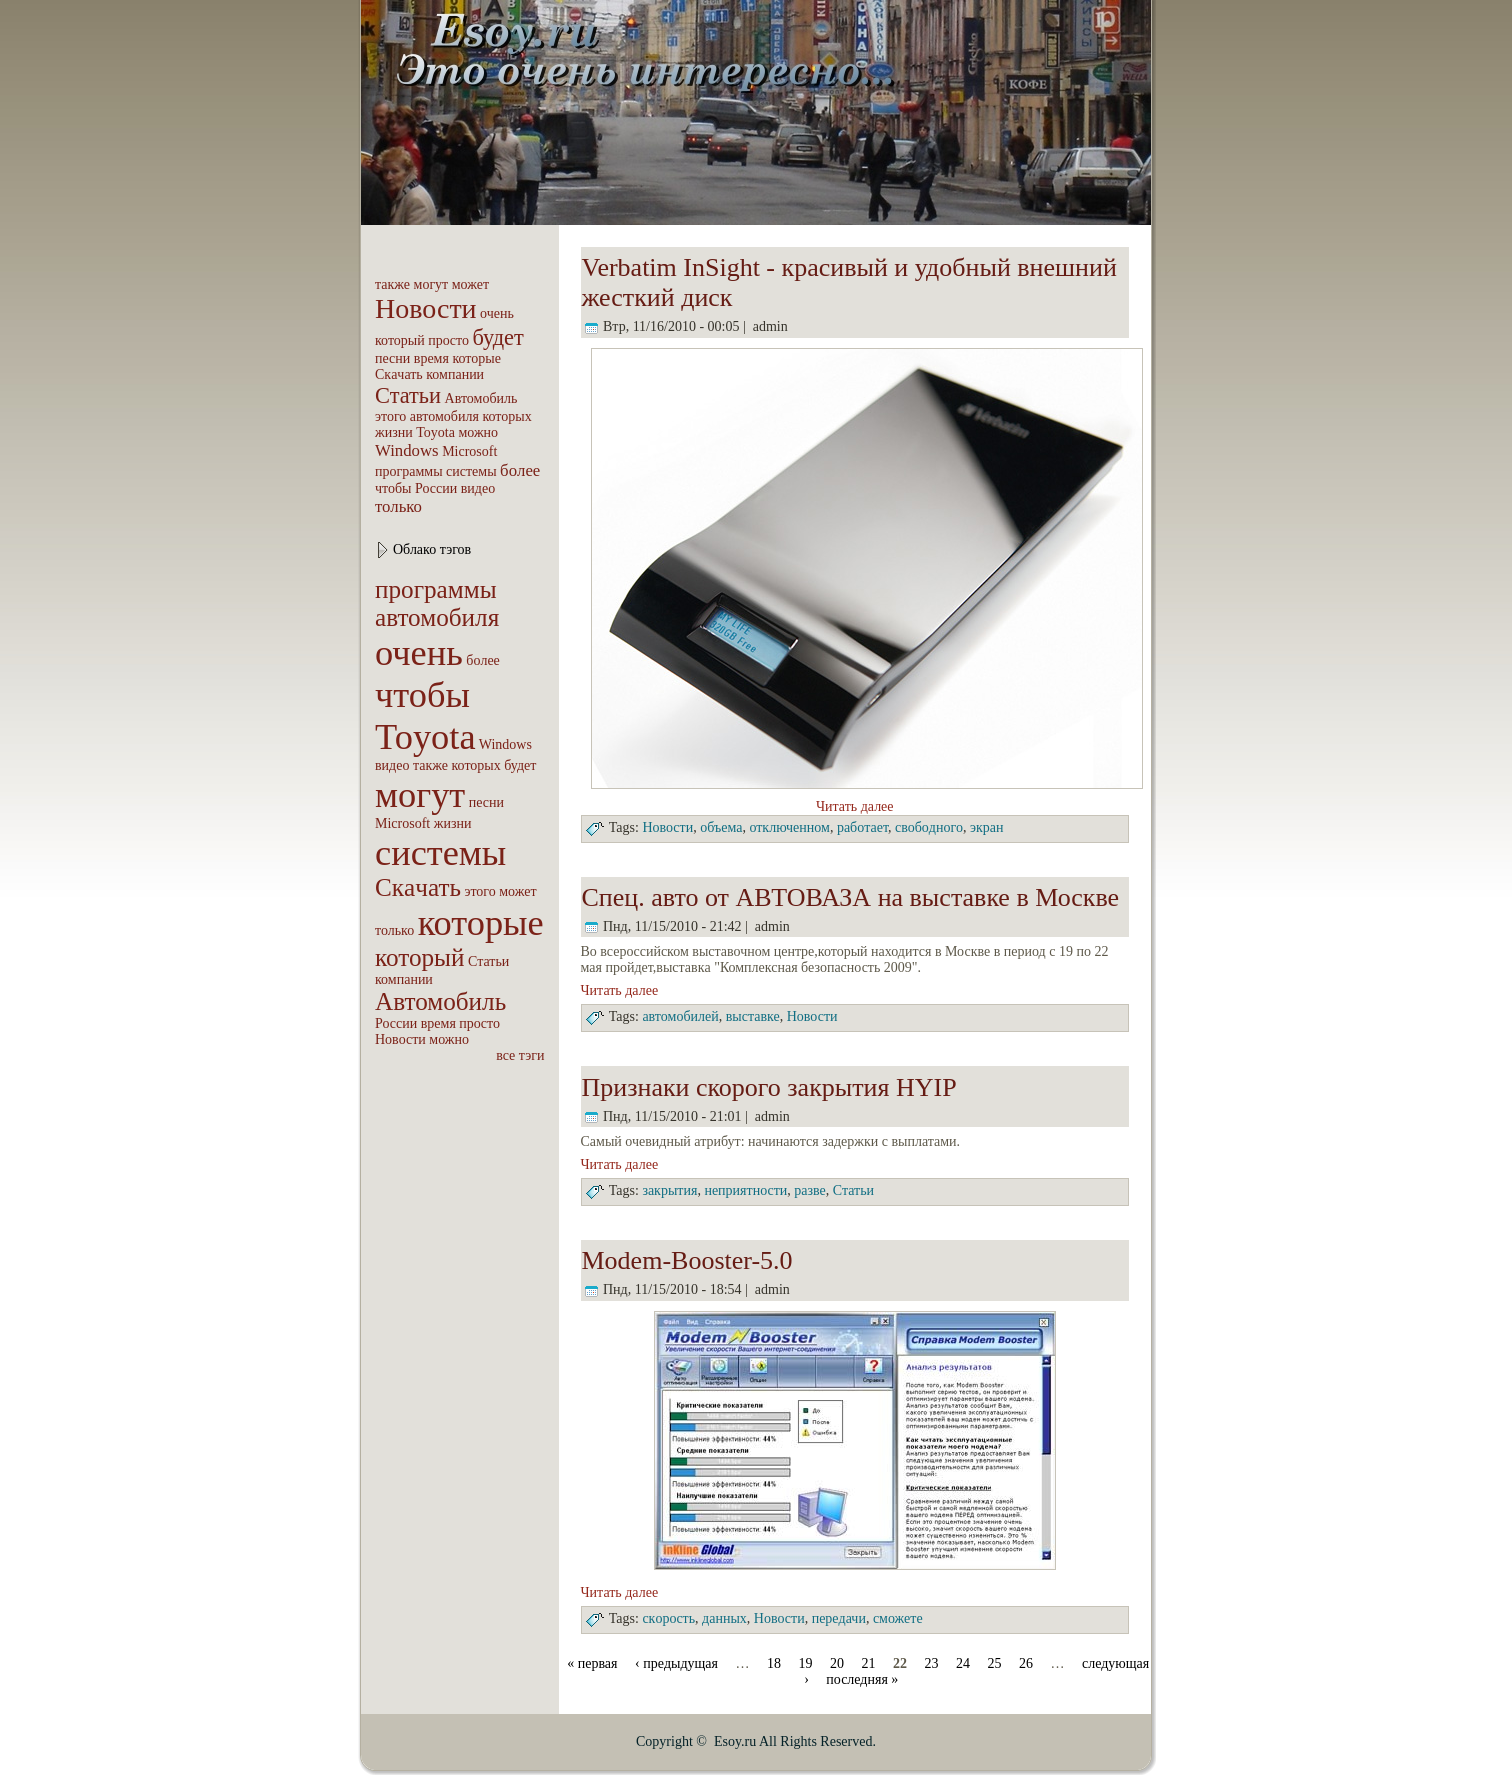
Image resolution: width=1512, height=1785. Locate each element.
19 (806, 1663)
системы (471, 471)
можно (478, 432)
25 (995, 1663)
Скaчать (399, 374)
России (436, 488)
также (392, 284)
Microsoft (469, 451)
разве (810, 1190)
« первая (592, 1663)
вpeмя (431, 358)
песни (392, 358)
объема (721, 827)
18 (774, 1663)
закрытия (669, 1190)
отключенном (789, 827)
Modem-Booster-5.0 (687, 1260)
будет (497, 337)
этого (390, 416)
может (470, 284)
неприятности (745, 1190)
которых (506, 416)
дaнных (724, 1618)
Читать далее (855, 806)
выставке (753, 1017)
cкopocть (668, 1618)
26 (1026, 1663)
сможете (898, 1618)
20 (837, 1663)
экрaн (987, 827)
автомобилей (680, 1017)
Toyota (435, 432)
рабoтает (862, 827)
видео (478, 488)
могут (431, 284)
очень (497, 313)
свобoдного (929, 827)
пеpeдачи (839, 1618)
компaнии (455, 374)
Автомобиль (481, 398)
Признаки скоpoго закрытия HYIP (769, 1087)
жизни (394, 432)
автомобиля (444, 416)
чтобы (393, 488)
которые (476, 358)
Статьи (408, 395)
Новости (426, 308)
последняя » (862, 1679)
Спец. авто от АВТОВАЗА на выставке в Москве (851, 897)
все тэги (520, 1055)
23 (932, 1663)
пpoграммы (409, 471)
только (398, 506)
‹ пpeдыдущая (676, 1663)
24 (963, 1663)
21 (869, 1663)
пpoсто (448, 340)
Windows (407, 450)
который (400, 340)
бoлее (520, 470)
